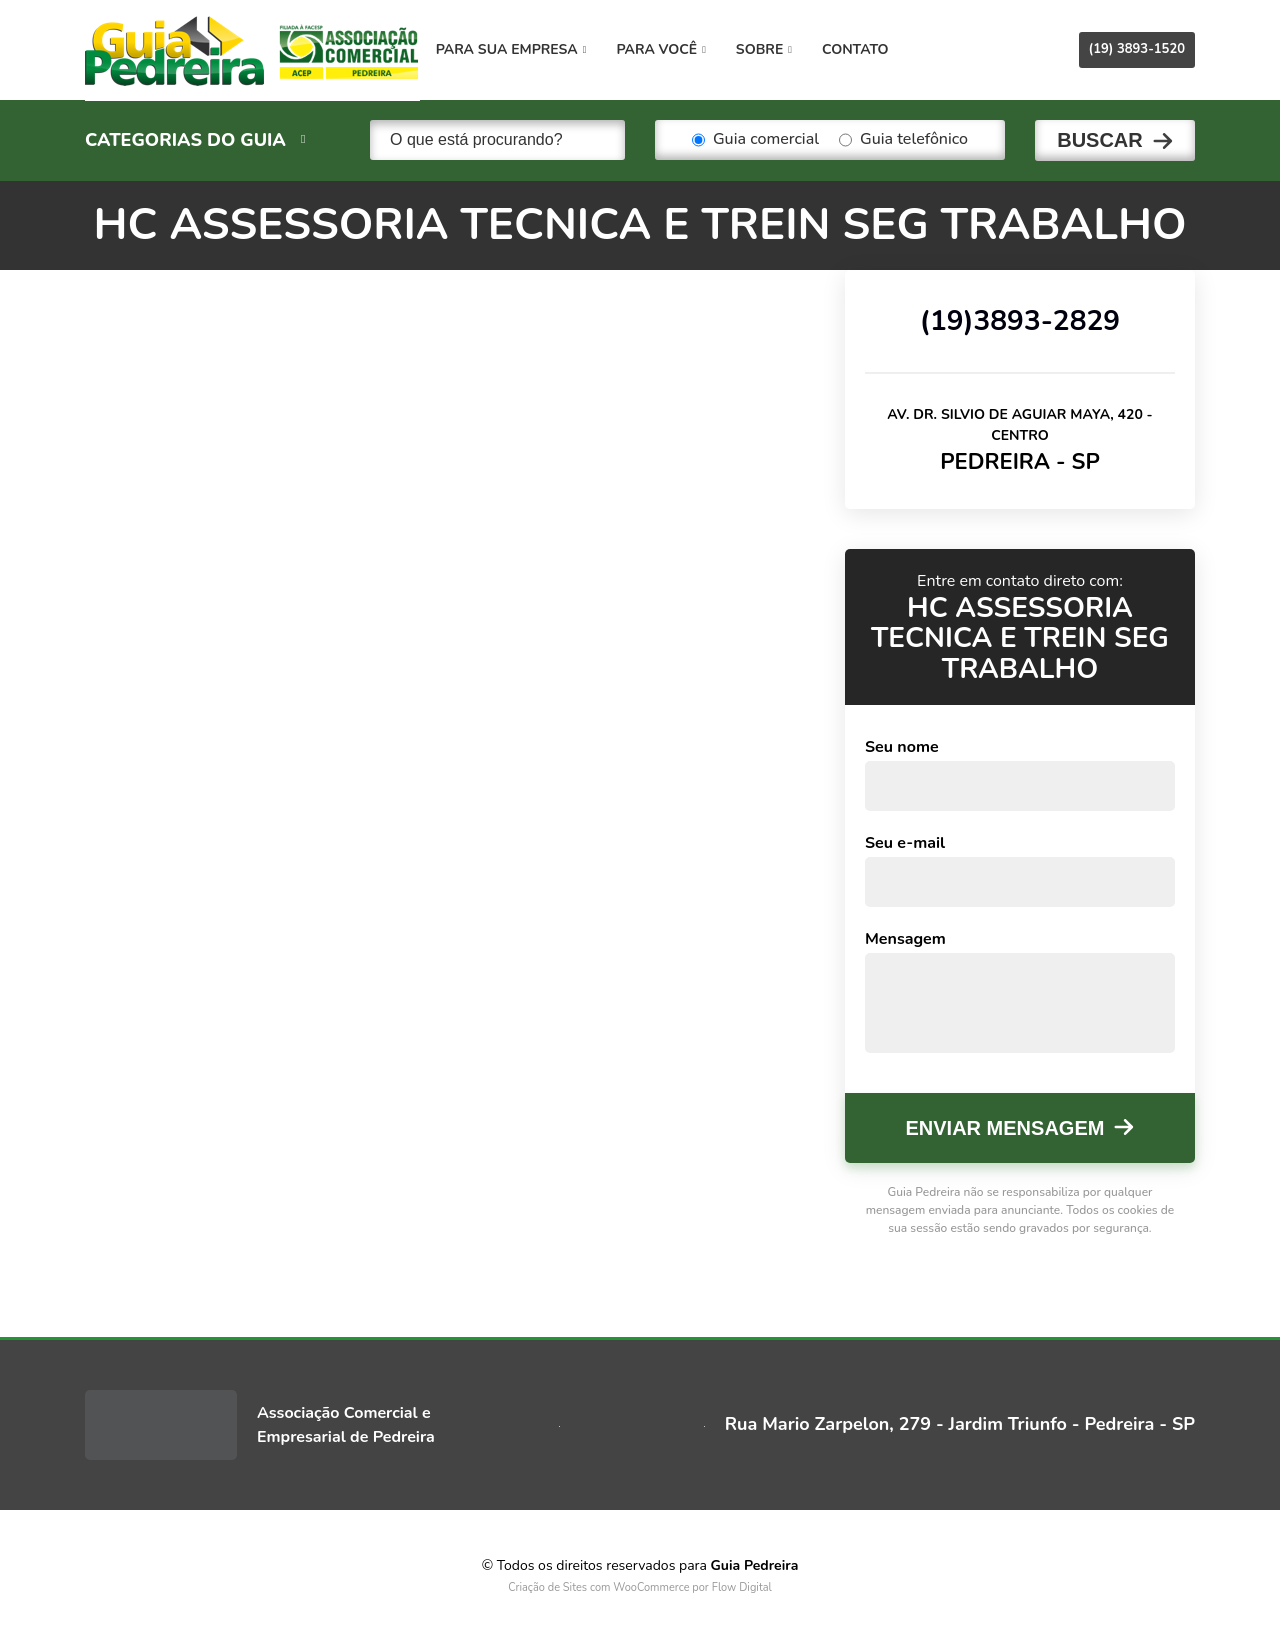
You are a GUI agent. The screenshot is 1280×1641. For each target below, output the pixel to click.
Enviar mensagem (1005, 1127)
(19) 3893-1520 (1137, 49)
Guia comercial (755, 140)
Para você (670, 49)
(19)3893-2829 (1020, 319)
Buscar (1100, 140)
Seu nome (902, 746)
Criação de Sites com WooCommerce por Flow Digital (640, 1586)
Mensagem (905, 938)
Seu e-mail (905, 842)
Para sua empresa (520, 49)
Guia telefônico (903, 140)
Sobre (773, 49)
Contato (864, 49)
